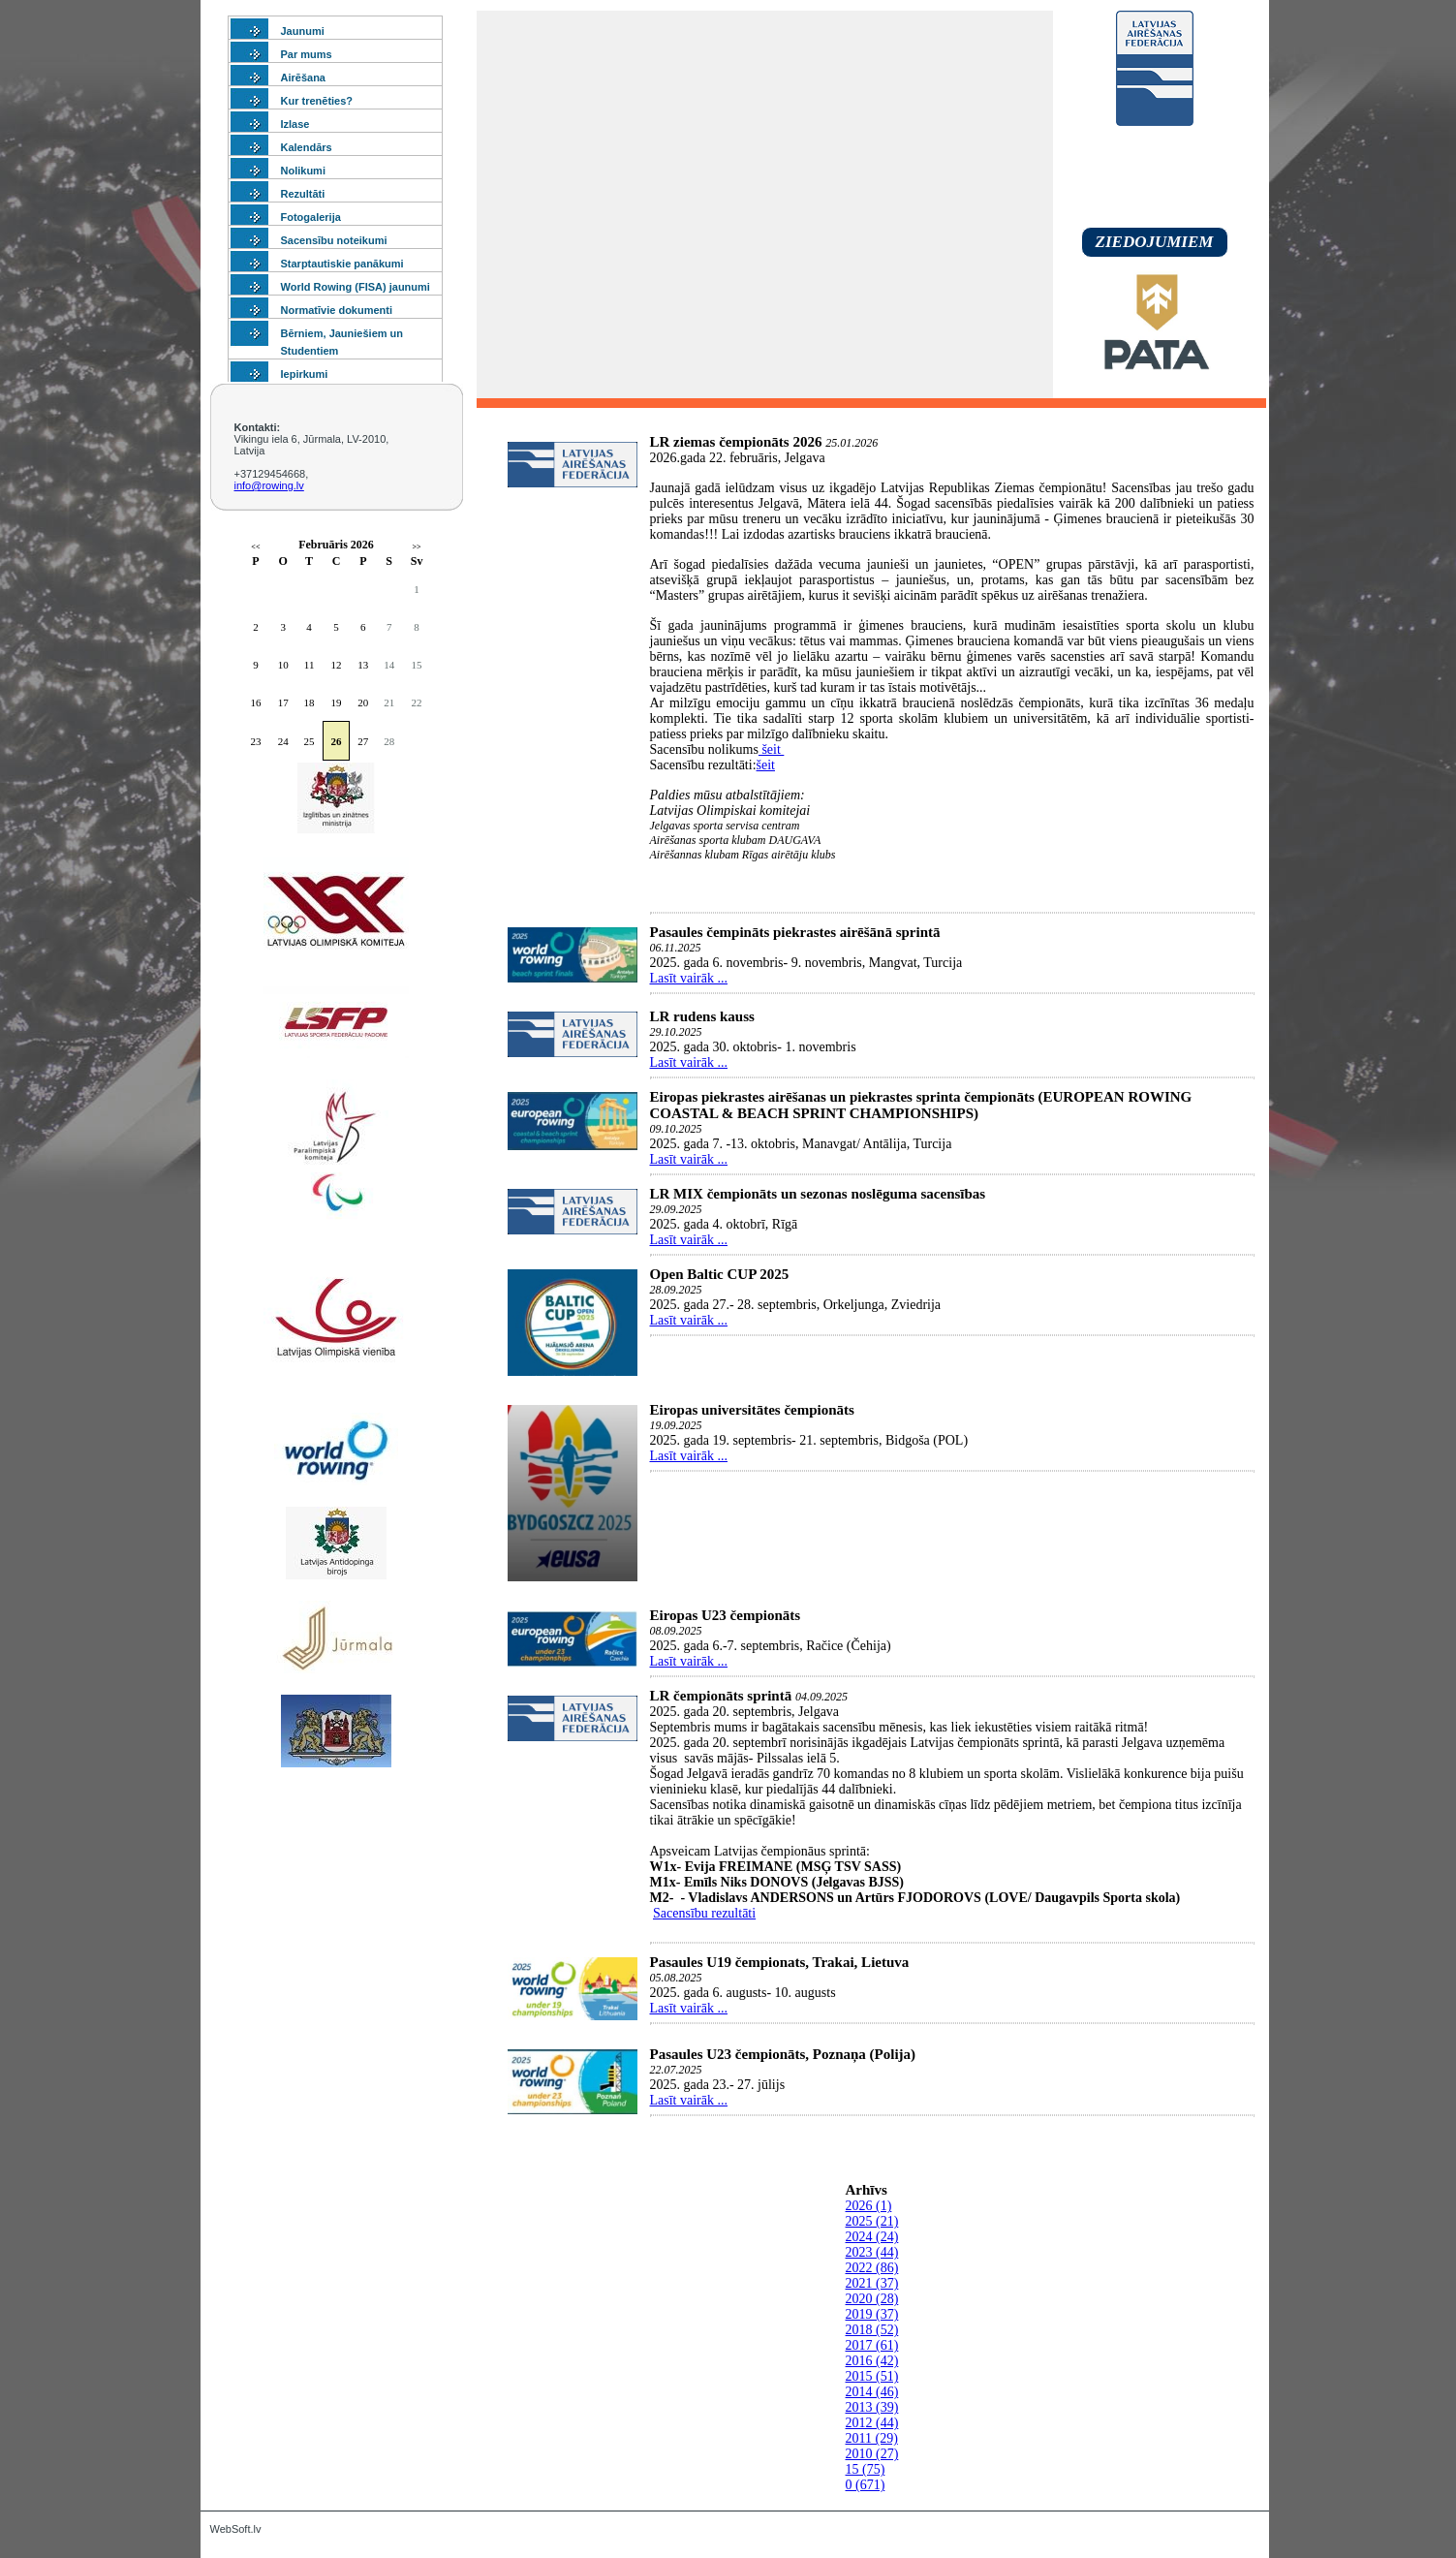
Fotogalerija (311, 217)
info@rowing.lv (269, 485)
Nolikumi (303, 170)
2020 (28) (872, 2299)
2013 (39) (872, 2407)
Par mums (306, 54)
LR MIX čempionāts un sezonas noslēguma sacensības (818, 1193)
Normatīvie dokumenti (337, 310)
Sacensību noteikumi (334, 240)
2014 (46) (872, 2392)
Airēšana (303, 77)
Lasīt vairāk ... (689, 978)
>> (417, 547)
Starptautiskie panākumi (342, 263)
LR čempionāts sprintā (721, 1695)
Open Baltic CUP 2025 (720, 1274)
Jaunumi (303, 31)
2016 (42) (872, 2361)
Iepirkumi (304, 374)
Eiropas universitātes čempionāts (752, 1410)
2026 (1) (869, 2206)
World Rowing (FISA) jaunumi (355, 287)
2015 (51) (872, 2376)
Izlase (295, 124)
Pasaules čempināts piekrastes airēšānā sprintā (795, 932)
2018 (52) (872, 2330)
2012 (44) (872, 2423)
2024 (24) (872, 2237)
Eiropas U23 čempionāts (725, 1615)
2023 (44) (872, 2252)
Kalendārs (306, 147)
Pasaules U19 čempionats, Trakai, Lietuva (780, 1962)
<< (255, 547)
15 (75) (865, 2469)
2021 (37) (872, 2283)
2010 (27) (872, 2454)
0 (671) (865, 2485)
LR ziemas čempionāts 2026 (736, 442)
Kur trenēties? (317, 101)
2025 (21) (872, 2221)
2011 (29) (872, 2438)
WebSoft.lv (236, 2529)
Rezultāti (303, 194)
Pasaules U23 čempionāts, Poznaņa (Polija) (783, 2054)
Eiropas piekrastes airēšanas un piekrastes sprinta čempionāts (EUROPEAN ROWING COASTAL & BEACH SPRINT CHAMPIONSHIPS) (921, 1105)
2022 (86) (872, 2268)
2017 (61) (872, 2345)
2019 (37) (872, 2314)
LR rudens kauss (702, 1016)
